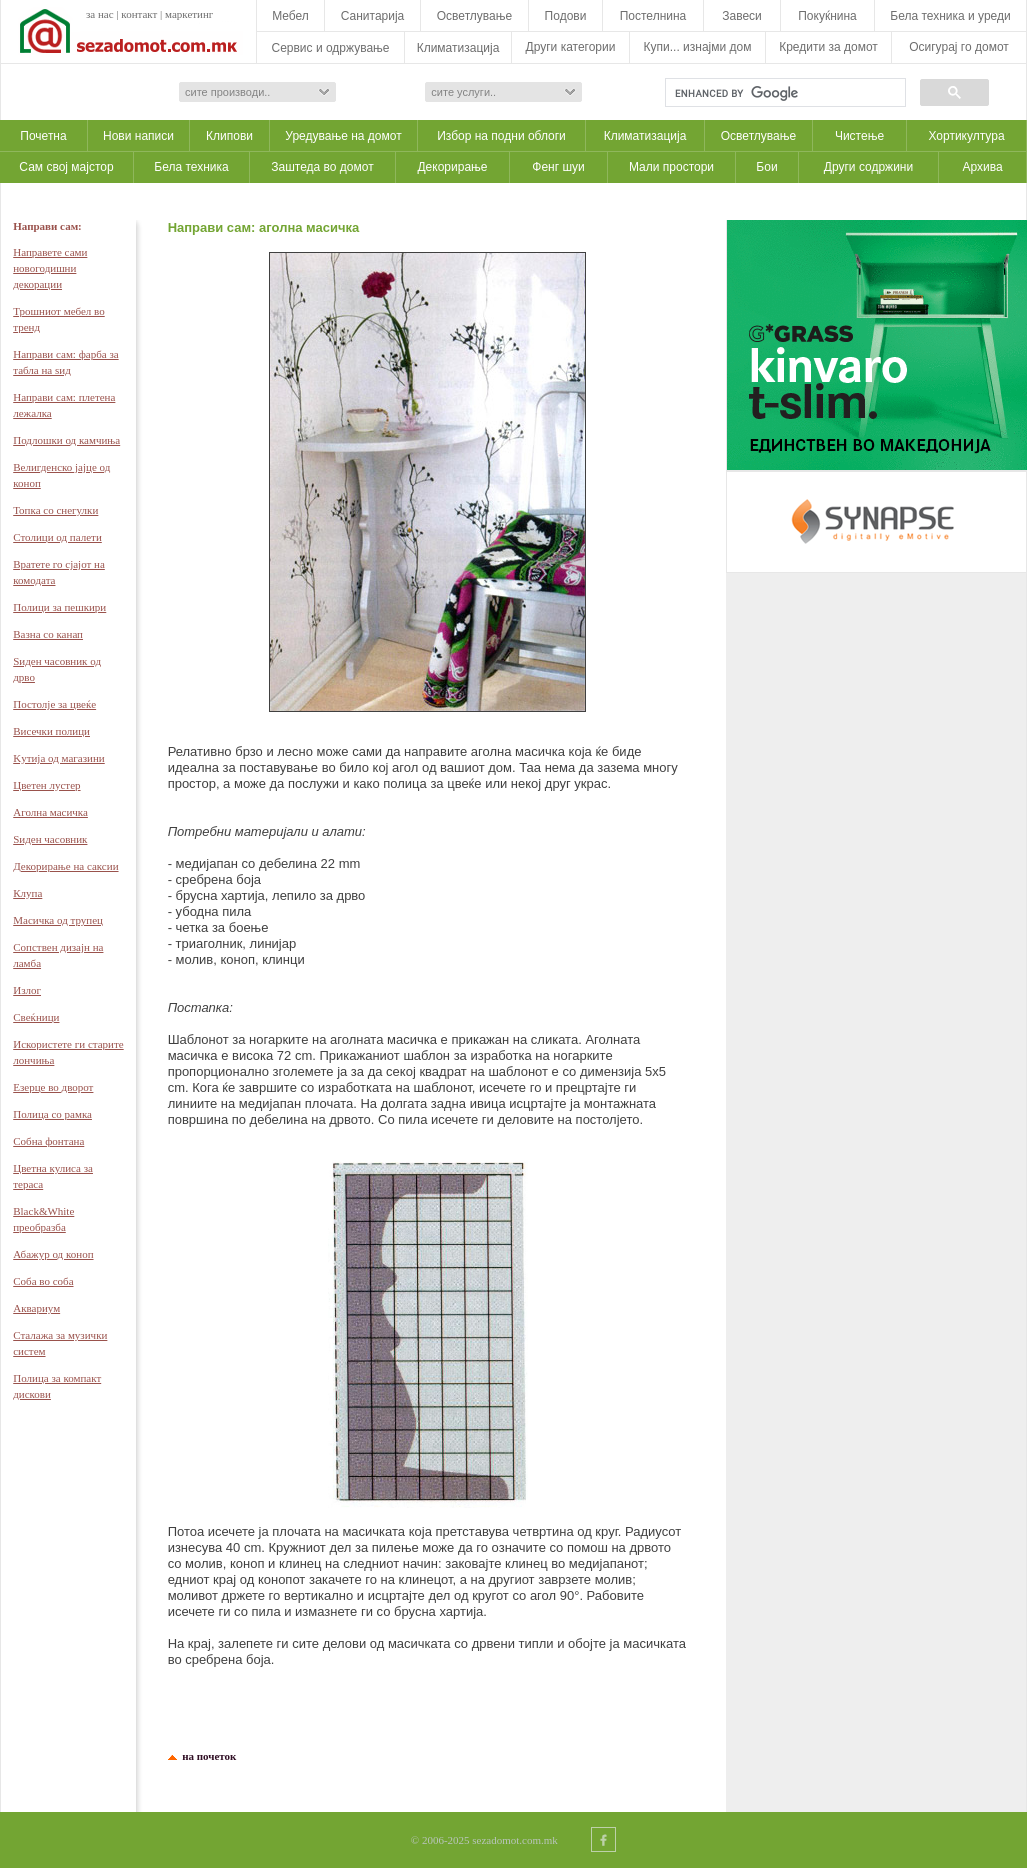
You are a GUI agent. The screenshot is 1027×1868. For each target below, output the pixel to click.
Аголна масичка (50, 812)
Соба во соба (43, 1281)
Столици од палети (57, 537)
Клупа (27, 893)
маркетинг (189, 14)
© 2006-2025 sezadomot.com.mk (484, 1840)
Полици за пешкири (59, 607)
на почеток (207, 1756)
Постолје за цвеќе (54, 704)
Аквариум (36, 1308)
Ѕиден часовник (50, 839)
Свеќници (36, 1017)
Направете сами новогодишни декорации (50, 268)
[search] (783, 93)
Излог (27, 990)
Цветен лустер (46, 785)
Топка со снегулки (55, 510)
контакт (139, 14)
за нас (100, 14)
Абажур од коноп (53, 1254)
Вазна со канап (48, 634)
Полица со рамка (52, 1114)
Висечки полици (51, 731)
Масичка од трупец (58, 920)
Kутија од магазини (59, 758)
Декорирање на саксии (65, 866)
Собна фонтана (48, 1141)
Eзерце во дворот (53, 1087)
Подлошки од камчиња (66, 440)
